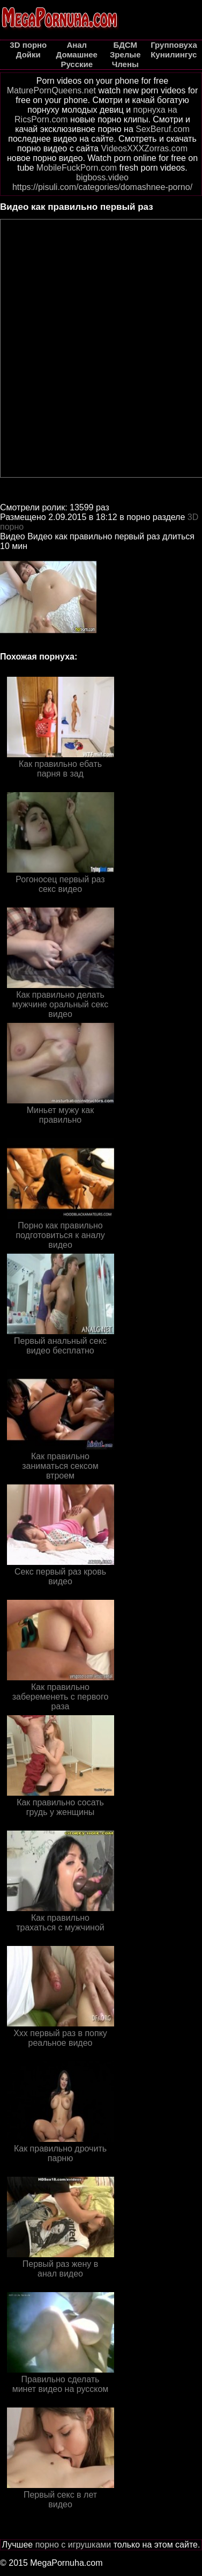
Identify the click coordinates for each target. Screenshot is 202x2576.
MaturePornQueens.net (51, 90)
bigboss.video (102, 177)
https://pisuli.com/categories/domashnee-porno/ (102, 187)
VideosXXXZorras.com (144, 148)
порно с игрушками (73, 2544)
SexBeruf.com (162, 129)
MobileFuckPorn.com (76, 167)
